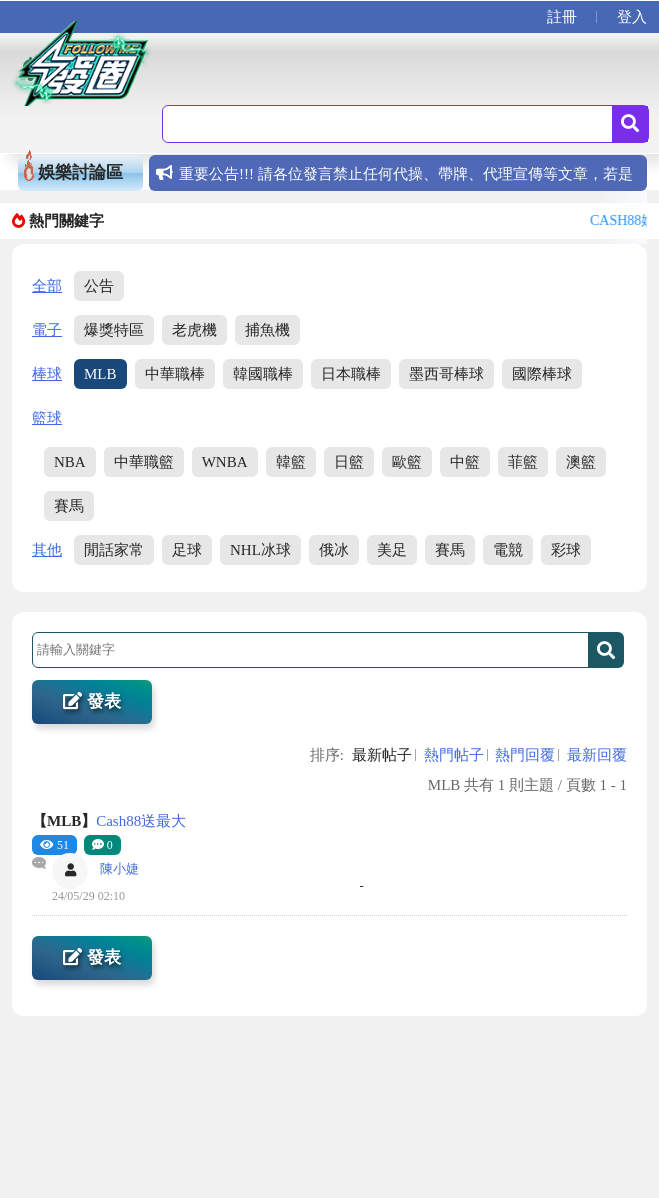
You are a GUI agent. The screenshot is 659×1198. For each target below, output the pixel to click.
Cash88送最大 (109, 821)
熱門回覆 (525, 755)
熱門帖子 (454, 755)
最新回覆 (597, 755)
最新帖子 (382, 755)
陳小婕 (119, 868)
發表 (91, 701)
